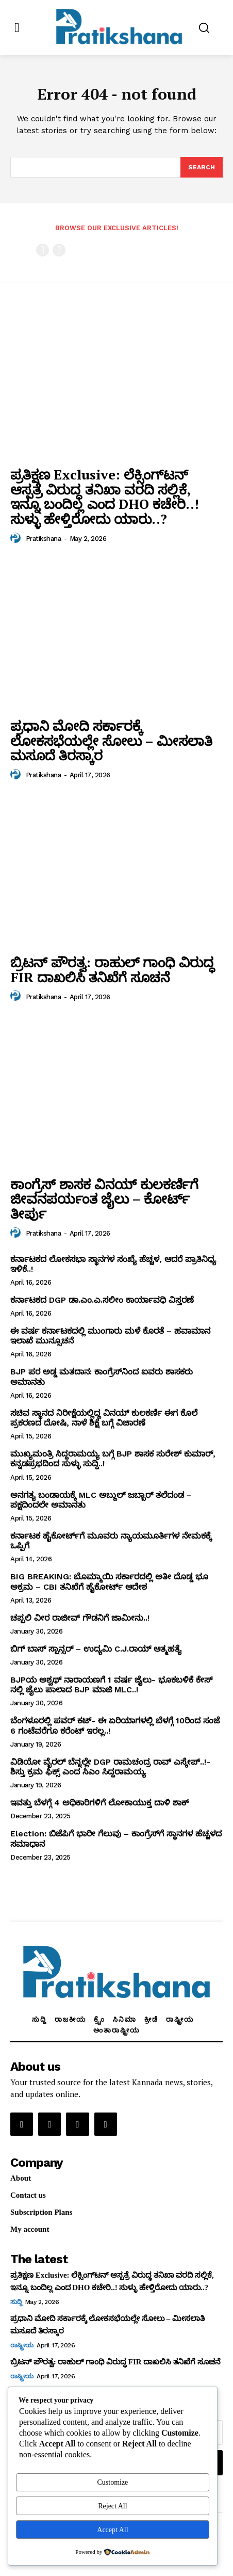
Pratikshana (43, 538)
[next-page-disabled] (59, 250)
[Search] (201, 167)
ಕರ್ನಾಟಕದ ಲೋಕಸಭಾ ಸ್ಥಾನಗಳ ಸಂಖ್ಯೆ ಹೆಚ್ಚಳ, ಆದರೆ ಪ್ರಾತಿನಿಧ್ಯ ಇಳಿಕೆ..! (113, 1264)
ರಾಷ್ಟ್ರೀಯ (22, 2345)
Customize (112, 2482)
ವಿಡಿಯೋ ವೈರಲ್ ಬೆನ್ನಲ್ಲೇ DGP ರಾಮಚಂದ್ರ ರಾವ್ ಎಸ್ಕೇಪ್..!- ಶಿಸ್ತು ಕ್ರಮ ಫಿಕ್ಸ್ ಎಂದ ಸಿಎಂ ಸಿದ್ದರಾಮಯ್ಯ (110, 1767)
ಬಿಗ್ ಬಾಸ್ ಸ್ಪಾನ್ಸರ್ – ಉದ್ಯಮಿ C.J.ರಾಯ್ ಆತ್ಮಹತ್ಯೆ (95, 1649)
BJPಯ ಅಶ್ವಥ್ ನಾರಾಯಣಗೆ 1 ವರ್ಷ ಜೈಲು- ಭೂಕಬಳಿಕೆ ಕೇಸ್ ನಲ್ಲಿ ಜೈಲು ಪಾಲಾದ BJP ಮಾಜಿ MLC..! (111, 1684)
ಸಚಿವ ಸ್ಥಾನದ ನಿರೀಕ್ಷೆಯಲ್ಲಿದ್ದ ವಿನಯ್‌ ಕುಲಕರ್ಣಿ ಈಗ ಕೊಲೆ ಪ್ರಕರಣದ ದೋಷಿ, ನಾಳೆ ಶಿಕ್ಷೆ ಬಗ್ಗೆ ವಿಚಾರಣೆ (103, 1418)
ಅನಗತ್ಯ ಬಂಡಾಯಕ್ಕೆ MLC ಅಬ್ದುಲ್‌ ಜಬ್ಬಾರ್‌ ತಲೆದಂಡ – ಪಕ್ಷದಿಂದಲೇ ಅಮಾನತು (101, 1500)
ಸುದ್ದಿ (16, 2302)
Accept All (112, 2530)
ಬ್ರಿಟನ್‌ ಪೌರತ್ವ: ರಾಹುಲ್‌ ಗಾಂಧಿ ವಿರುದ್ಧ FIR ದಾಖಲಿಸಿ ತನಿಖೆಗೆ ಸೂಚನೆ (112, 969)
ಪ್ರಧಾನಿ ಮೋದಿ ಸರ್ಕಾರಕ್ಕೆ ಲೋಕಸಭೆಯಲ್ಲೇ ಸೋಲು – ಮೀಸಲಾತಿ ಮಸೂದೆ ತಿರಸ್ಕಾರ (111, 740)
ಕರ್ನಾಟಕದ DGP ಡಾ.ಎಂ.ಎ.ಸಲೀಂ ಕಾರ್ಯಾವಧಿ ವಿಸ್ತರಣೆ (102, 1300)
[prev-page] (42, 250)
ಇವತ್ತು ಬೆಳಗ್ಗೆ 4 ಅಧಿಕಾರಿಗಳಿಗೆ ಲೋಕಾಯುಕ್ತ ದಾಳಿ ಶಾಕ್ (99, 1802)
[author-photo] (17, 538)
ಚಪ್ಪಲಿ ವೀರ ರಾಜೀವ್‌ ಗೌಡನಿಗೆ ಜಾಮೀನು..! (79, 1618)
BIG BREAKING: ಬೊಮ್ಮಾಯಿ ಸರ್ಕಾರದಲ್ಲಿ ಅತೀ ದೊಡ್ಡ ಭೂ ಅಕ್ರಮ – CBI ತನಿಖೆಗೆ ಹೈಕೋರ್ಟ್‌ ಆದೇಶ (109, 1581)
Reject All (112, 2506)
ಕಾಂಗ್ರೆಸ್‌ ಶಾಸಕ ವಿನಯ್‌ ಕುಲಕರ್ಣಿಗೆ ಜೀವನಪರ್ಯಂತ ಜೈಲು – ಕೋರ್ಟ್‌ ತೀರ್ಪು (104, 1198)
